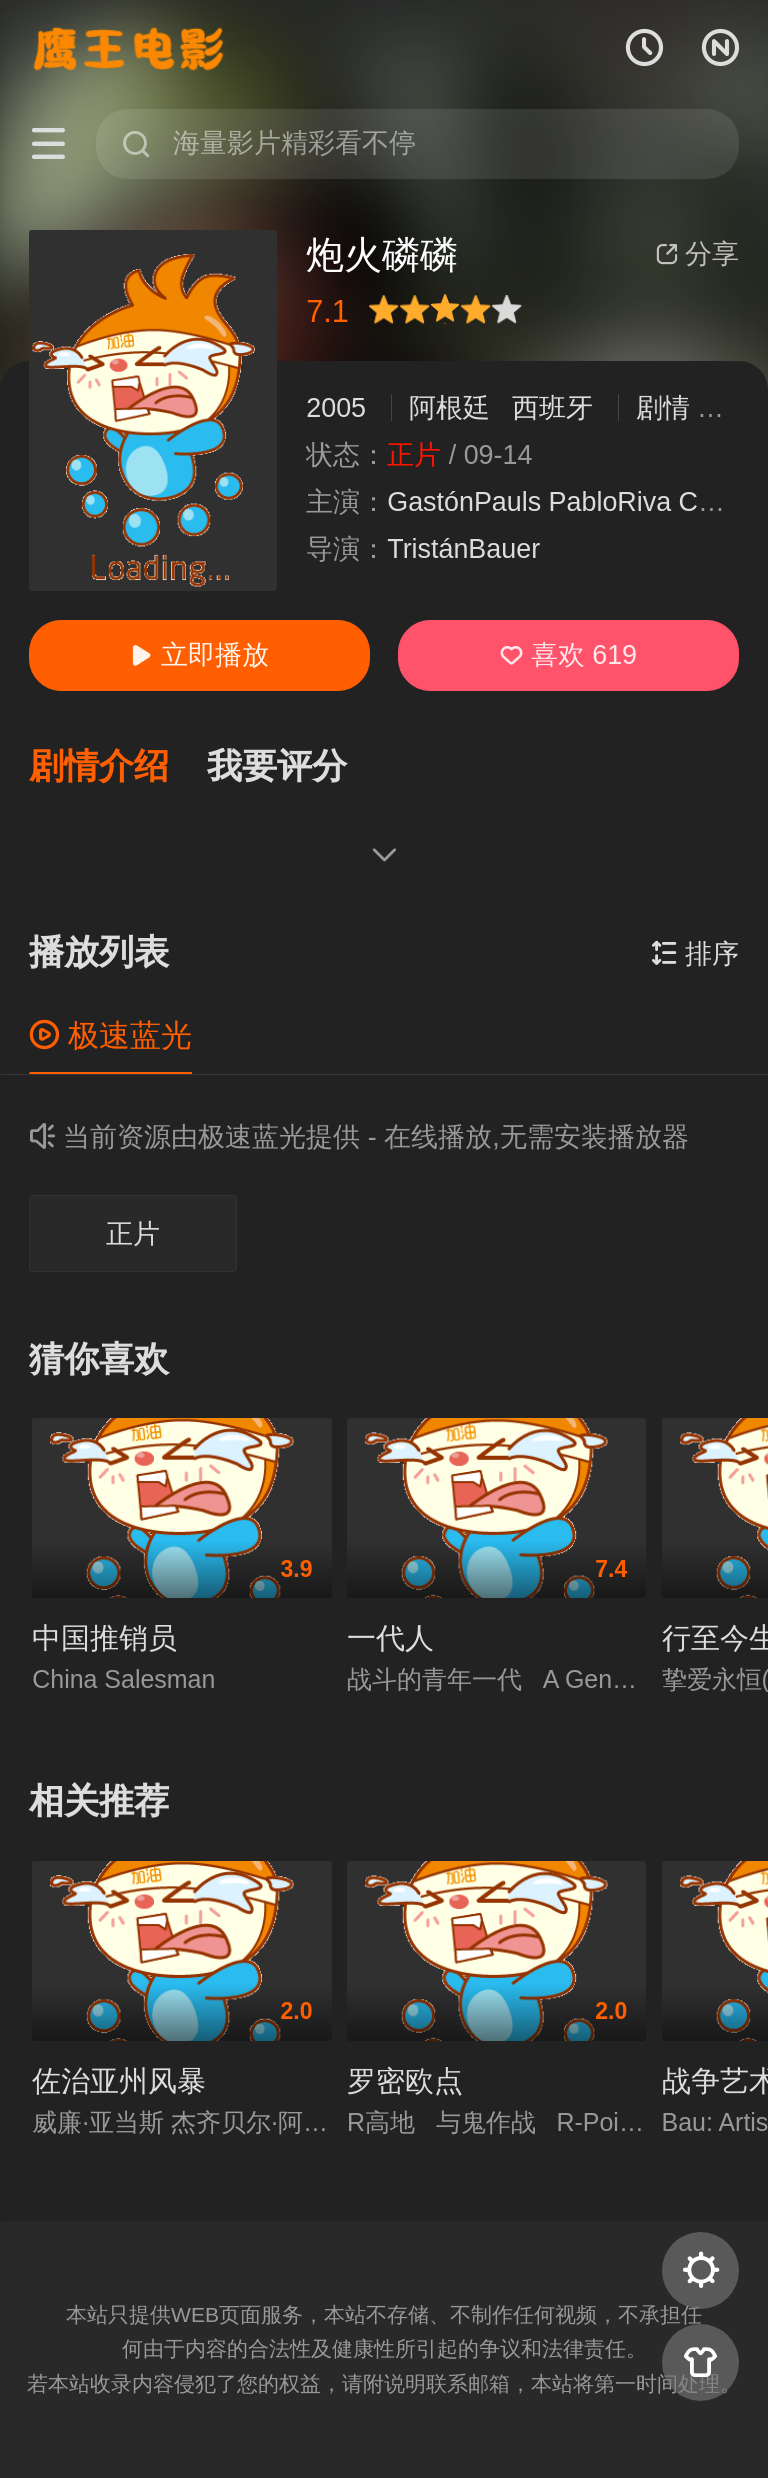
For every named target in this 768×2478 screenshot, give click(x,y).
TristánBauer (463, 549)
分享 (697, 254)
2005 (336, 408)
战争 (724, 408)
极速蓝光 (111, 1035)
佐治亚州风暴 (119, 2081)
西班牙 (552, 408)
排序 (695, 954)
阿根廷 (449, 408)
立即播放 (199, 655)
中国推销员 (104, 1638)
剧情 (663, 408)
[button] (118, 767)
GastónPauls (464, 502)
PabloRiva (610, 502)
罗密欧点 (405, 2081)
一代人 (390, 1638)
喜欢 (568, 655)
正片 (133, 1234)
